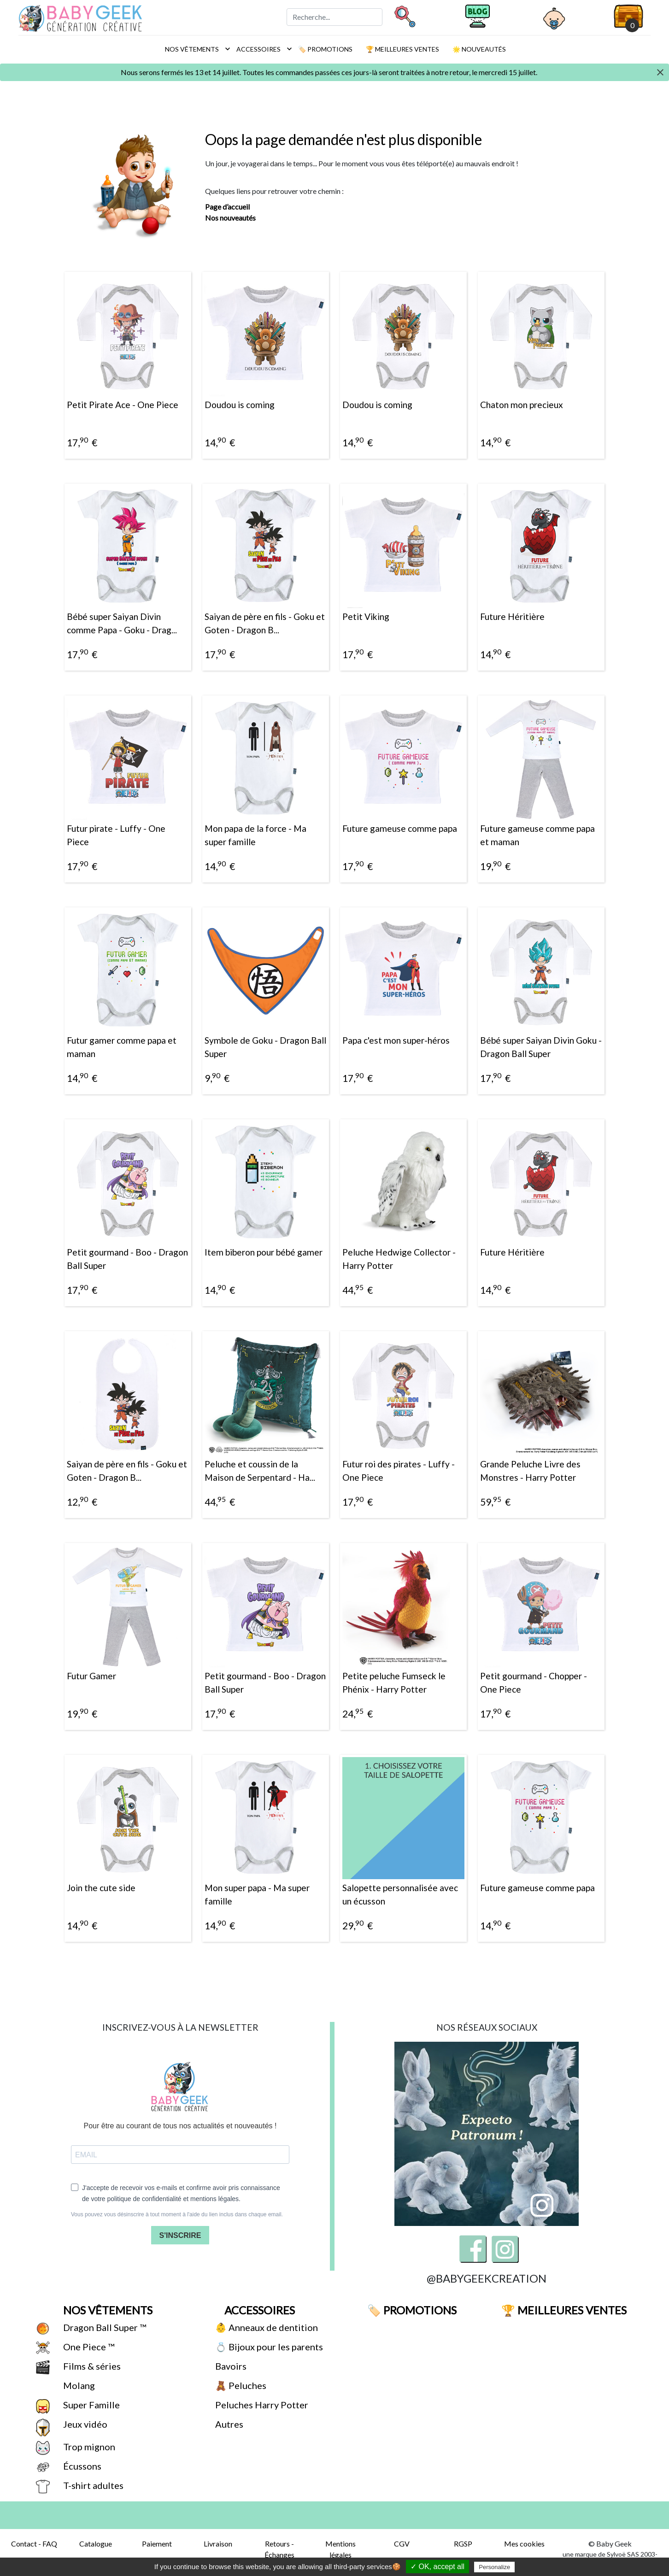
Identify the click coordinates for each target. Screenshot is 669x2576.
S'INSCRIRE (180, 2235)
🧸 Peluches (239, 2385)
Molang (78, 2385)
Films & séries (91, 2366)
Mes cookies (524, 2543)
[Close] (660, 73)
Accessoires (261, 48)
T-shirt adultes (92, 2485)
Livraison (218, 2543)
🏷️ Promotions (324, 49)
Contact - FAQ (34, 2543)
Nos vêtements (195, 48)
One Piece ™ (87, 2346)
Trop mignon (88, 2446)
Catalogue (95, 2543)
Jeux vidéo (84, 2424)
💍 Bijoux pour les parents (268, 2346)
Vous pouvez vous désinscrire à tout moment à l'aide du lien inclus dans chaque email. (177, 2214)
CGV (402, 2543)
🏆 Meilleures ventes (401, 49)
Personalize (494, 2567)
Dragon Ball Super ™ (103, 2327)
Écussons (81, 2465)
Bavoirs (229, 2366)
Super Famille (90, 2404)
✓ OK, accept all (437, 2566)
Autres (228, 2424)
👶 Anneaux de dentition (265, 2327)
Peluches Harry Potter (260, 2404)
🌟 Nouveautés (478, 49)
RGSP (463, 2543)
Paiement (157, 2543)
